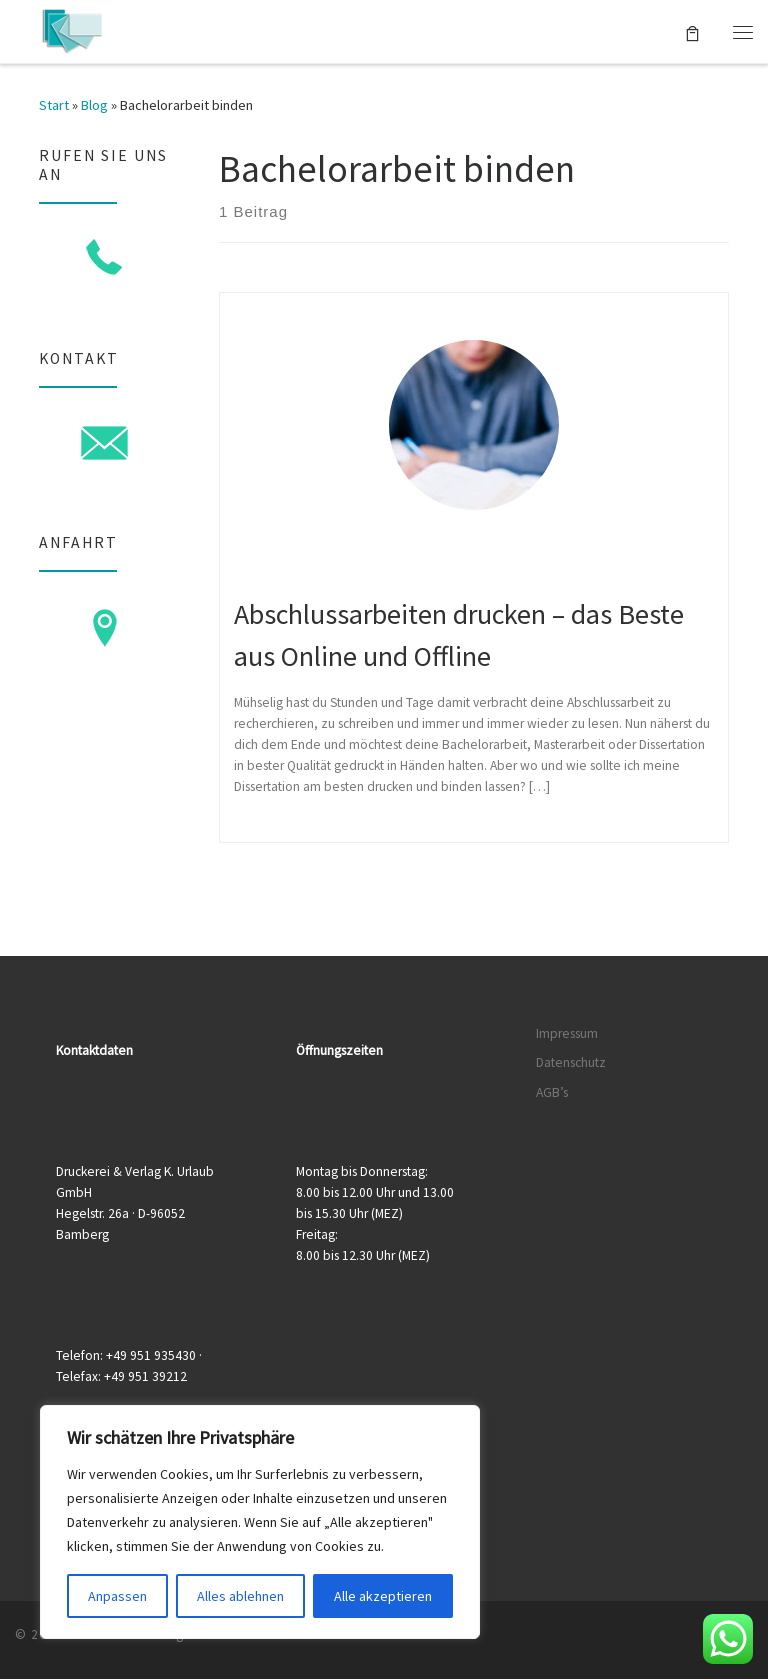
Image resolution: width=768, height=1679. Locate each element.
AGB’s (552, 1092)
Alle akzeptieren (383, 1596)
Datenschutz (571, 1062)
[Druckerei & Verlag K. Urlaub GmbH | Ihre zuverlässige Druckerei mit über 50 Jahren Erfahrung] (71, 29)
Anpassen (117, 1596)
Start (54, 105)
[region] (260, 1522)
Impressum (567, 1033)
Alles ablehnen (240, 1596)
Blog (94, 105)
